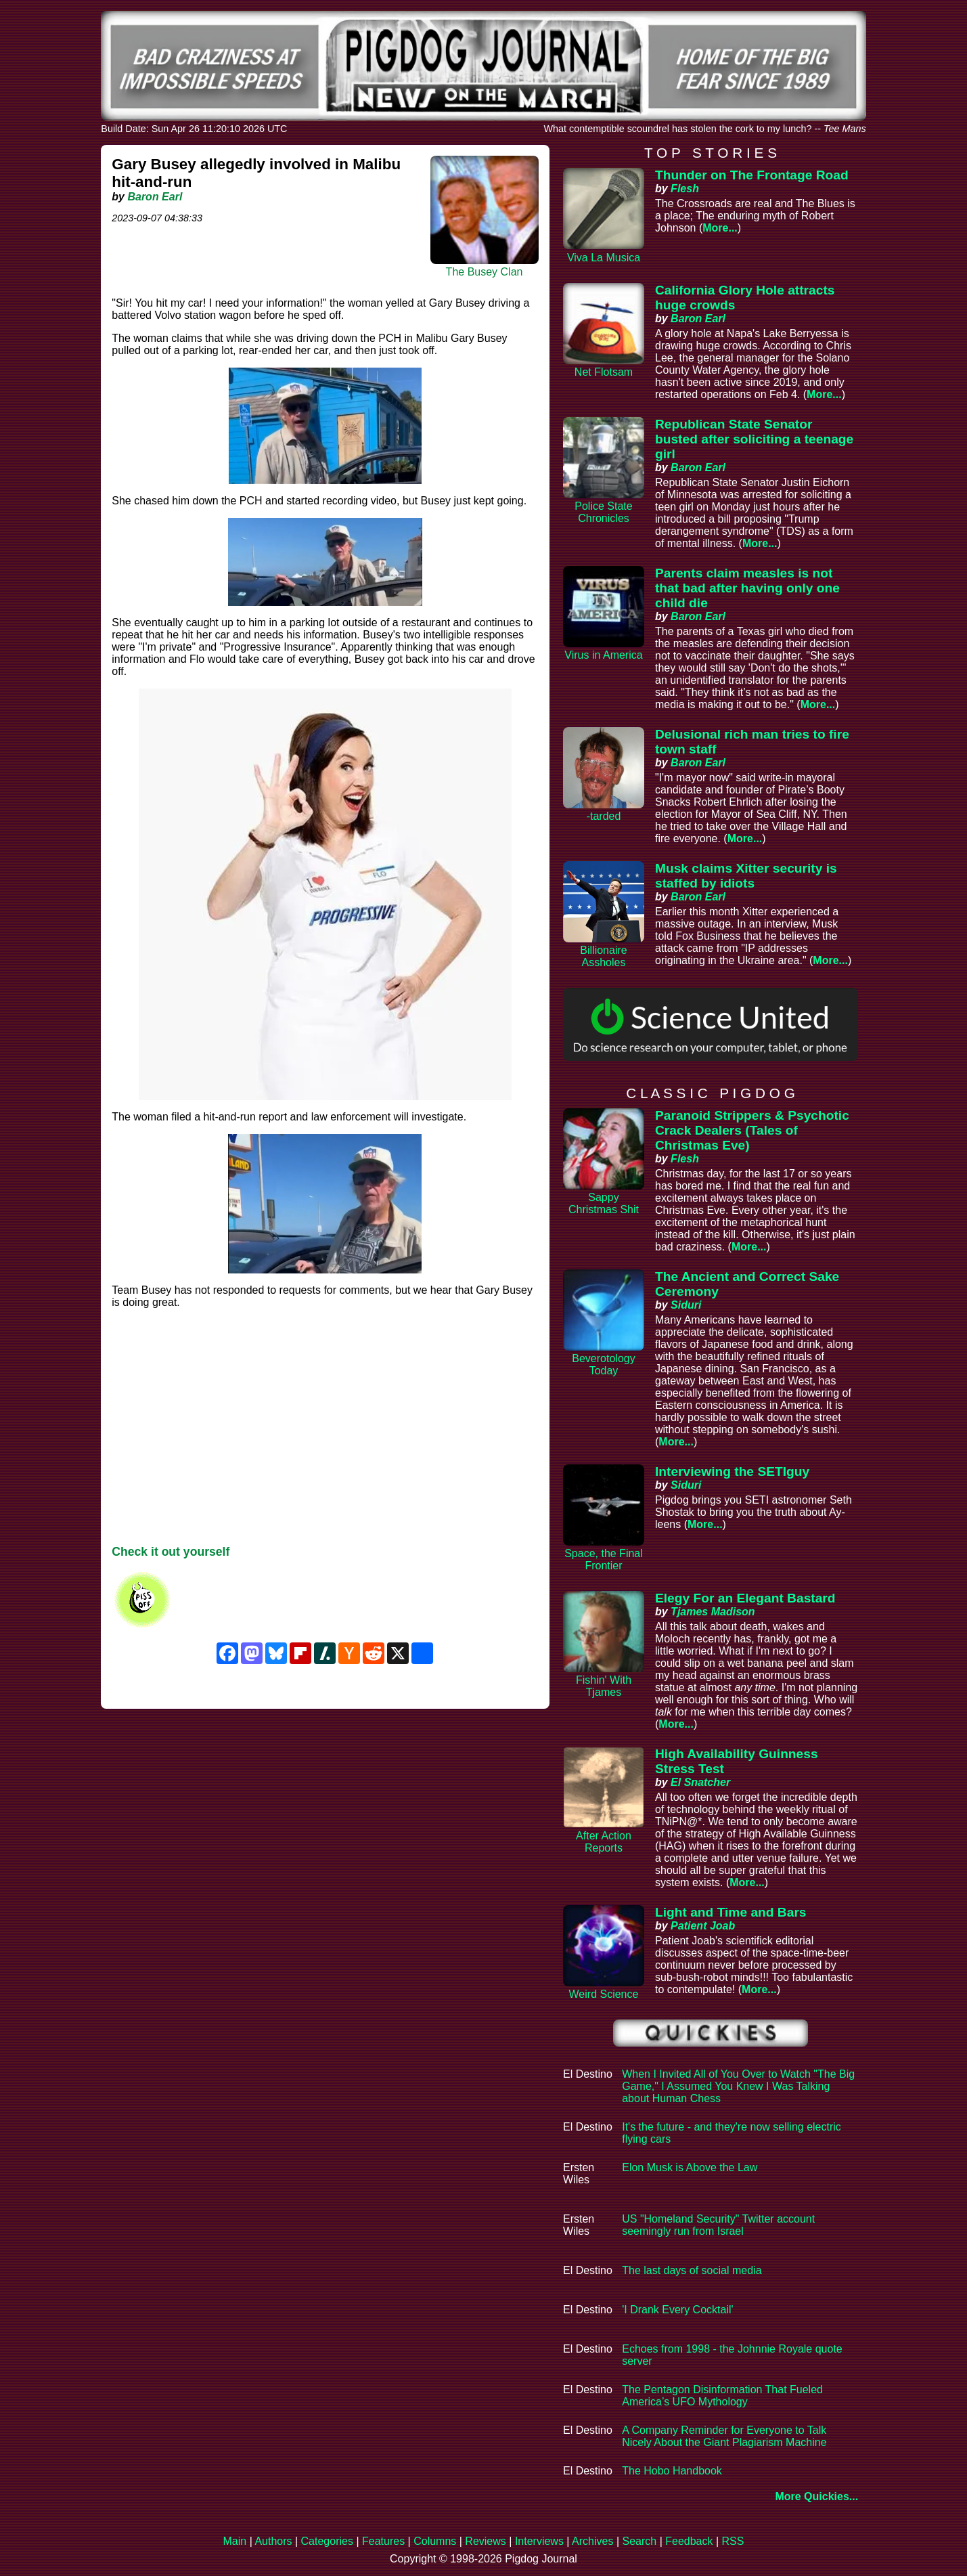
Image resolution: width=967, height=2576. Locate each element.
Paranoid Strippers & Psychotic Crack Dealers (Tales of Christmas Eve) (752, 1130)
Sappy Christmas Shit (603, 1203)
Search (639, 2541)
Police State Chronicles (603, 512)
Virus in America (603, 655)
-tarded (604, 816)
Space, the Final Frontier (603, 1559)
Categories (327, 2541)
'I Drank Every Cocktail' (677, 2309)
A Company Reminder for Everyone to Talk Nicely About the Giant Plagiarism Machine (724, 2436)
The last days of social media (691, 2270)
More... (720, 228)
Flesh (685, 188)
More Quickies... (816, 2496)
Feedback (689, 2541)
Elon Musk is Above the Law (689, 2167)
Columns (434, 2541)
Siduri (686, 1305)
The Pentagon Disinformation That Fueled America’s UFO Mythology (722, 2395)
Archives (592, 2541)
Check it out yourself (170, 1551)
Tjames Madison (713, 1611)
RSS (733, 2541)
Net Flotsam (604, 372)
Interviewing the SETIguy (732, 1471)
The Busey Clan (484, 272)
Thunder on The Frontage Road (752, 175)
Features (383, 2541)
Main (235, 2541)
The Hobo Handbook (672, 2470)
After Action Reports (603, 1842)
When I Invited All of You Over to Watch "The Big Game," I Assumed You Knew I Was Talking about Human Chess (738, 2086)
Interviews (539, 2541)
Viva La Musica (603, 257)
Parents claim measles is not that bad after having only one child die (747, 588)
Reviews (485, 2541)
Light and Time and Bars (731, 1912)
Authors (273, 2541)
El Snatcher (700, 1782)
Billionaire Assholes (603, 956)
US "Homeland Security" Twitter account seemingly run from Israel (718, 2225)
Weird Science (604, 1994)
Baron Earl (154, 196)
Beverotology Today (603, 1364)
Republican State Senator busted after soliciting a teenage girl (754, 439)
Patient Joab (703, 1925)
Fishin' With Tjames (603, 1686)
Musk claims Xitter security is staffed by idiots (746, 875)
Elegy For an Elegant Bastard (745, 1598)
